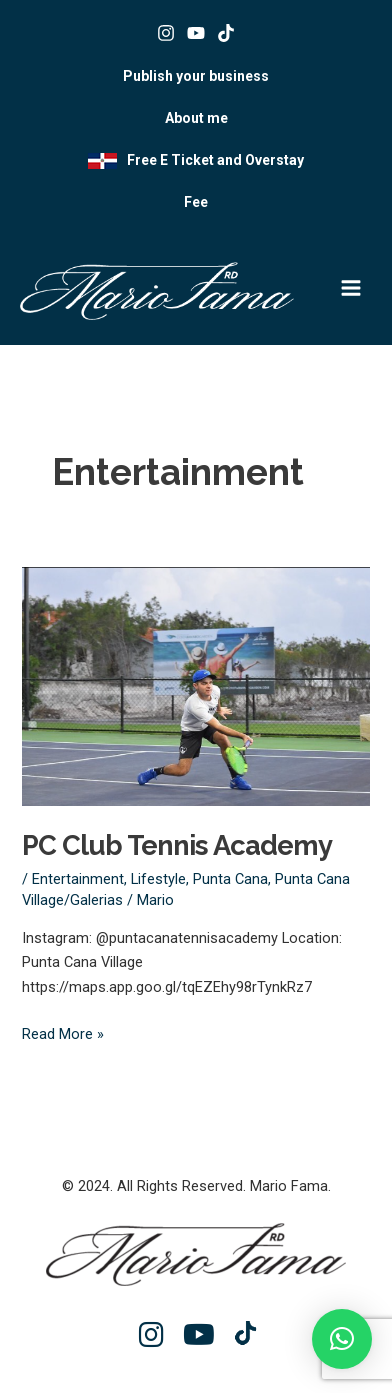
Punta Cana (230, 879)
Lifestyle (158, 879)
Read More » (63, 1032)
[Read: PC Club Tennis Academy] (195, 685)
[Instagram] (166, 33)
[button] (342, 1339)
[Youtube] (196, 33)
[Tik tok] (226, 33)
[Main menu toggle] (351, 288)
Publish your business (196, 76)
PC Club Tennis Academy (177, 845)
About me (196, 118)
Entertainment (78, 879)
